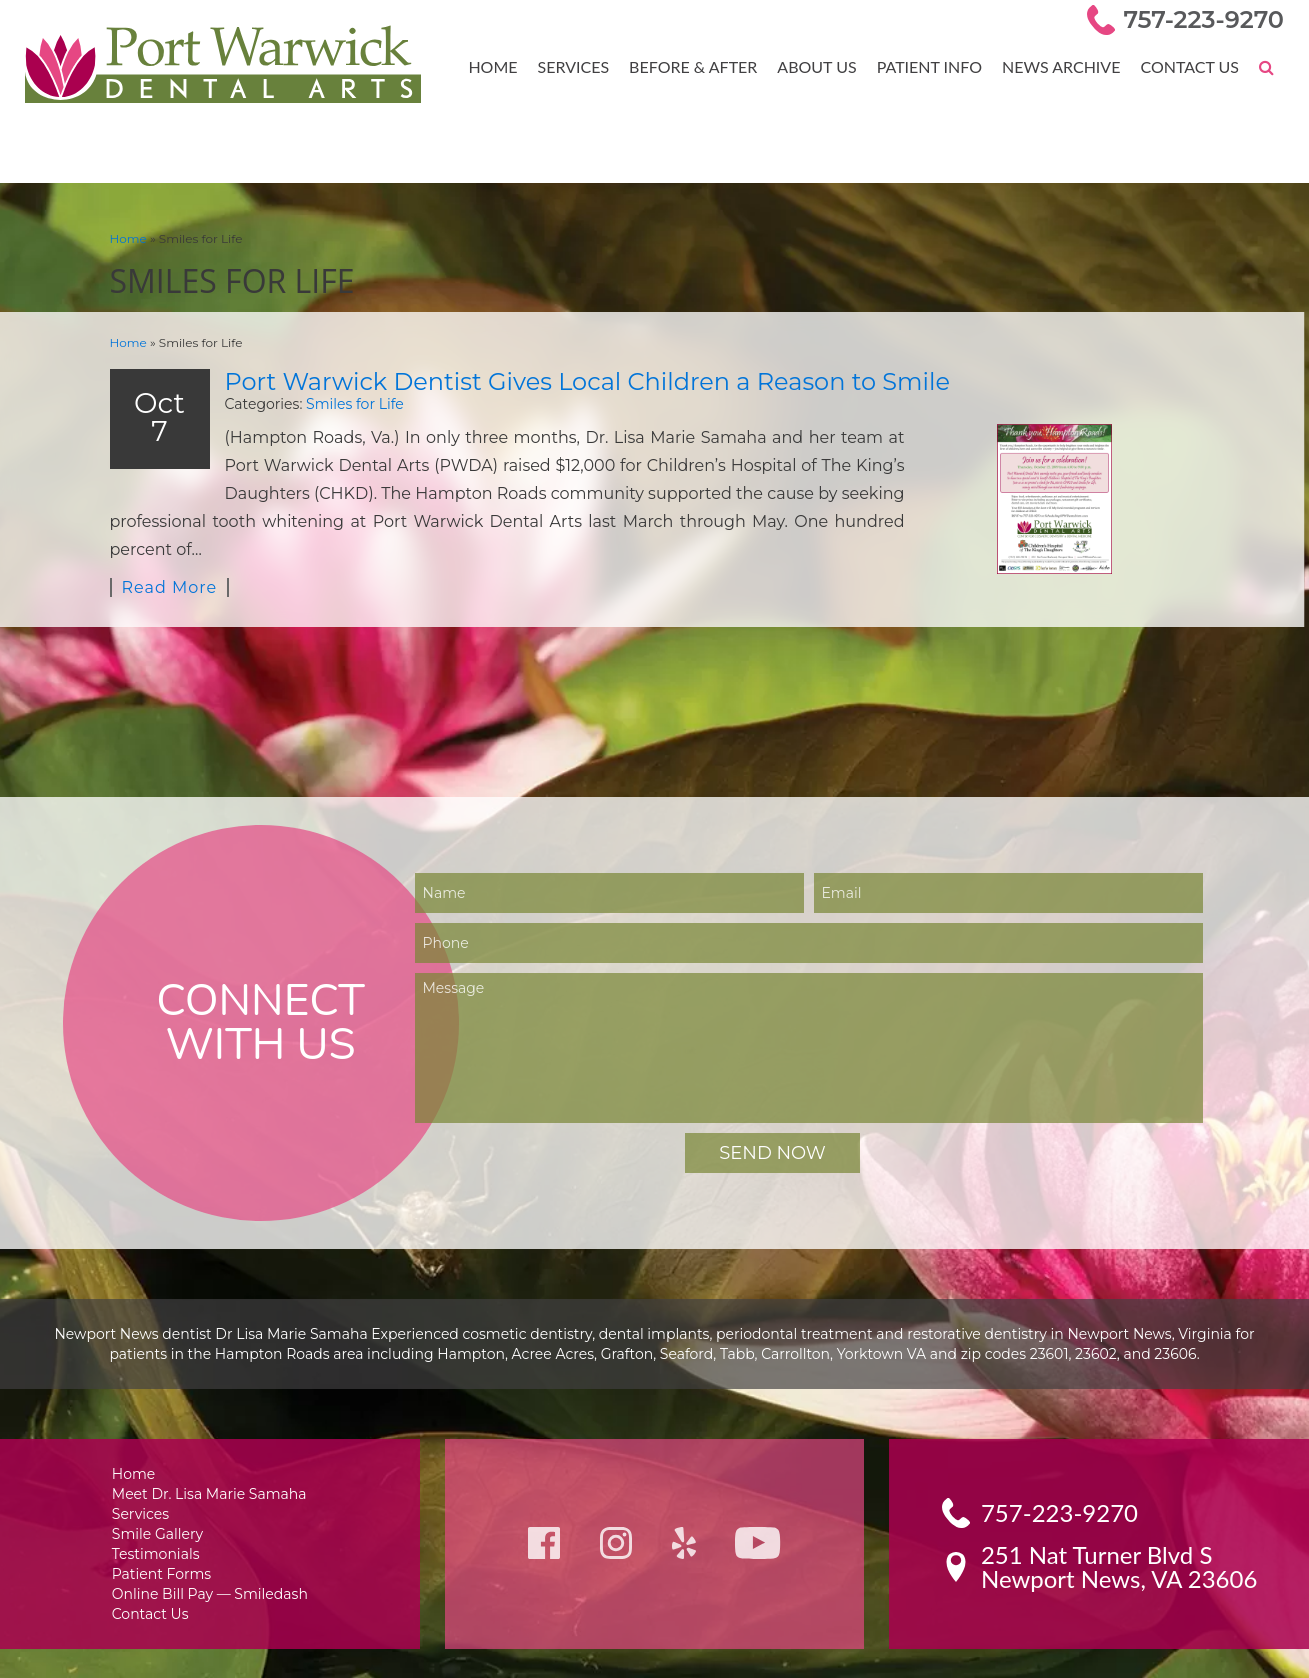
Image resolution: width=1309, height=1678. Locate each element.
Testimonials (159, 1528)
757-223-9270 (1207, 19)
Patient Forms (163, 1549)
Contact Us (1190, 66)
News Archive (1065, 66)
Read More (167, 558)
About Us (825, 66)
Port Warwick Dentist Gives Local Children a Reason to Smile (560, 379)
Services (587, 66)
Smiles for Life (338, 401)
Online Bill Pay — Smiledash (209, 1570)
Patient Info (936, 66)
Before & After (704, 66)
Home (509, 66)
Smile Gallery (160, 1507)
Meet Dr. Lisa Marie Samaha (209, 1465)
